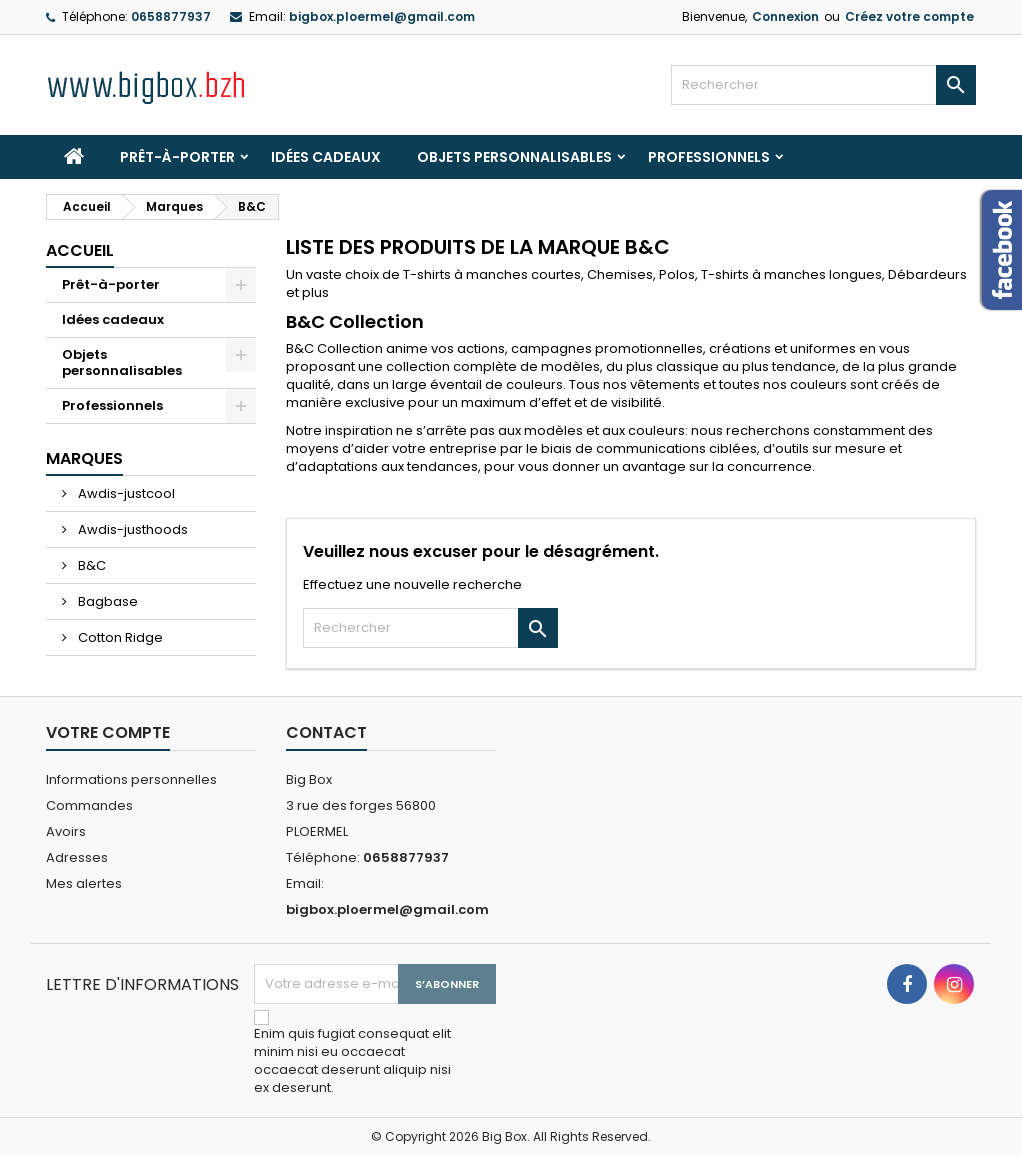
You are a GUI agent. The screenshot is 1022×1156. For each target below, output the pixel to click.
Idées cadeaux (326, 157)
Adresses (77, 857)
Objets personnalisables (514, 157)
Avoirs (66, 831)
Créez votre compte (909, 16)
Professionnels (709, 157)
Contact (326, 732)
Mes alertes (84, 883)
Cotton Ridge (119, 637)
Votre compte (108, 732)
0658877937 (171, 16)
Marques (84, 458)
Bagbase (106, 601)
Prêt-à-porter (177, 157)
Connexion (785, 16)
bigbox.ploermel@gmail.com (382, 16)
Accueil (80, 250)
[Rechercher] (823, 85)
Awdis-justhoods (131, 529)
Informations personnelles (131, 779)
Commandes (89, 805)
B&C (90, 565)
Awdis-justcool (125, 493)
